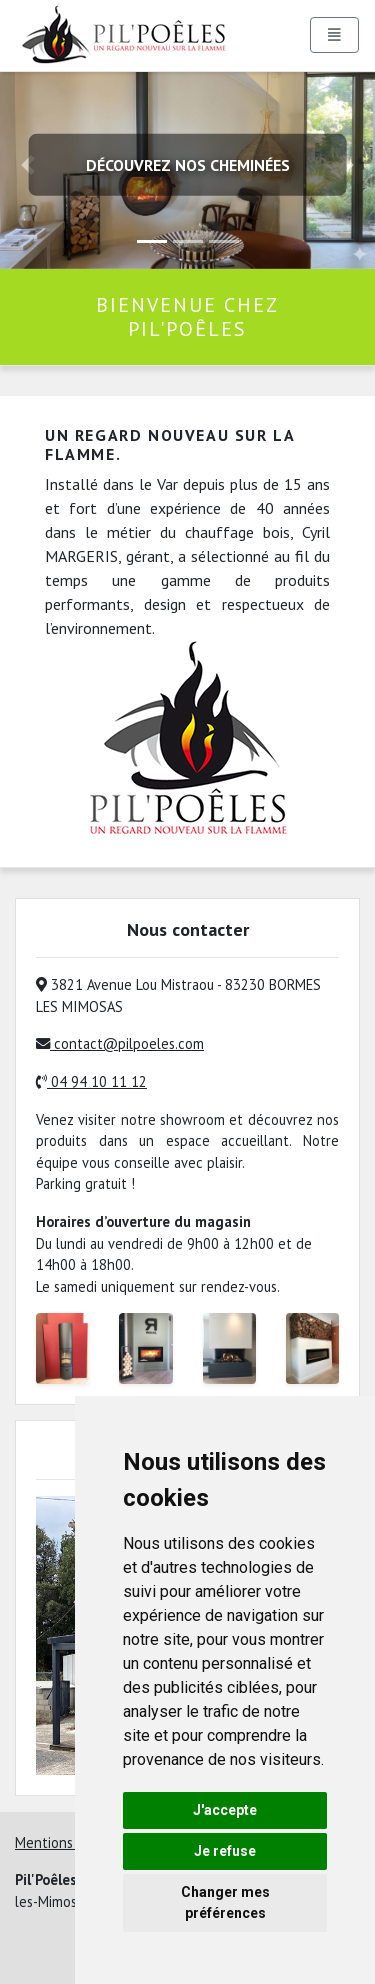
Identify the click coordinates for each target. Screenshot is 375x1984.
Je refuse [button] (225, 1851)
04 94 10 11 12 (91, 1081)
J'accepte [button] (225, 1810)
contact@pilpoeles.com (120, 1043)
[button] (347, 164)
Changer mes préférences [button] (225, 1902)
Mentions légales (68, 1842)
